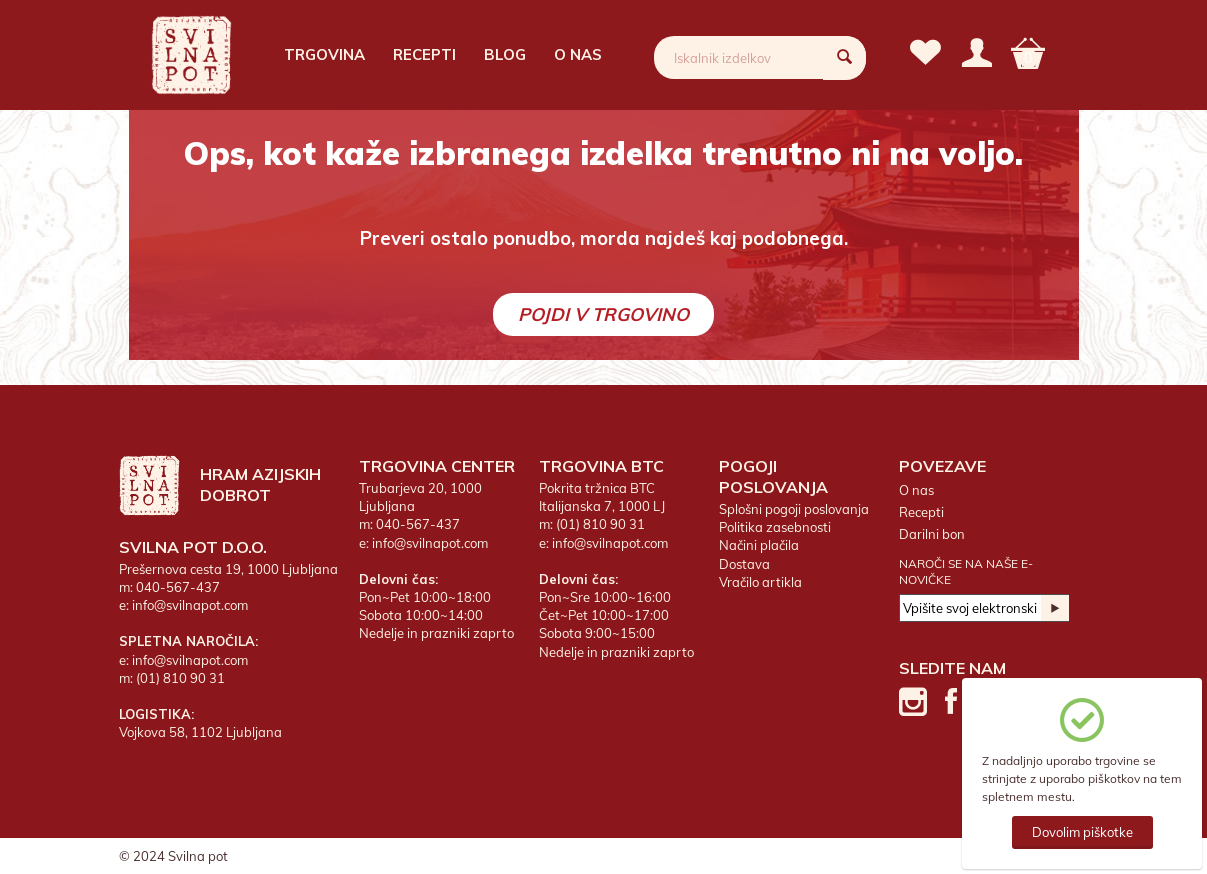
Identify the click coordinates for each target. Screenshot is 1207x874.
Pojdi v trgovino (603, 314)
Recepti (424, 54)
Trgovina (324, 54)
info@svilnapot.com (190, 605)
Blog (505, 54)
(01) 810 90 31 (180, 678)
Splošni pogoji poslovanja (794, 509)
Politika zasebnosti (775, 527)
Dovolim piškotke (1082, 832)
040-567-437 (178, 587)
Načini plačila (759, 545)
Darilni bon (932, 534)
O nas (578, 54)
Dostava (744, 564)
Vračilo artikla (760, 582)
